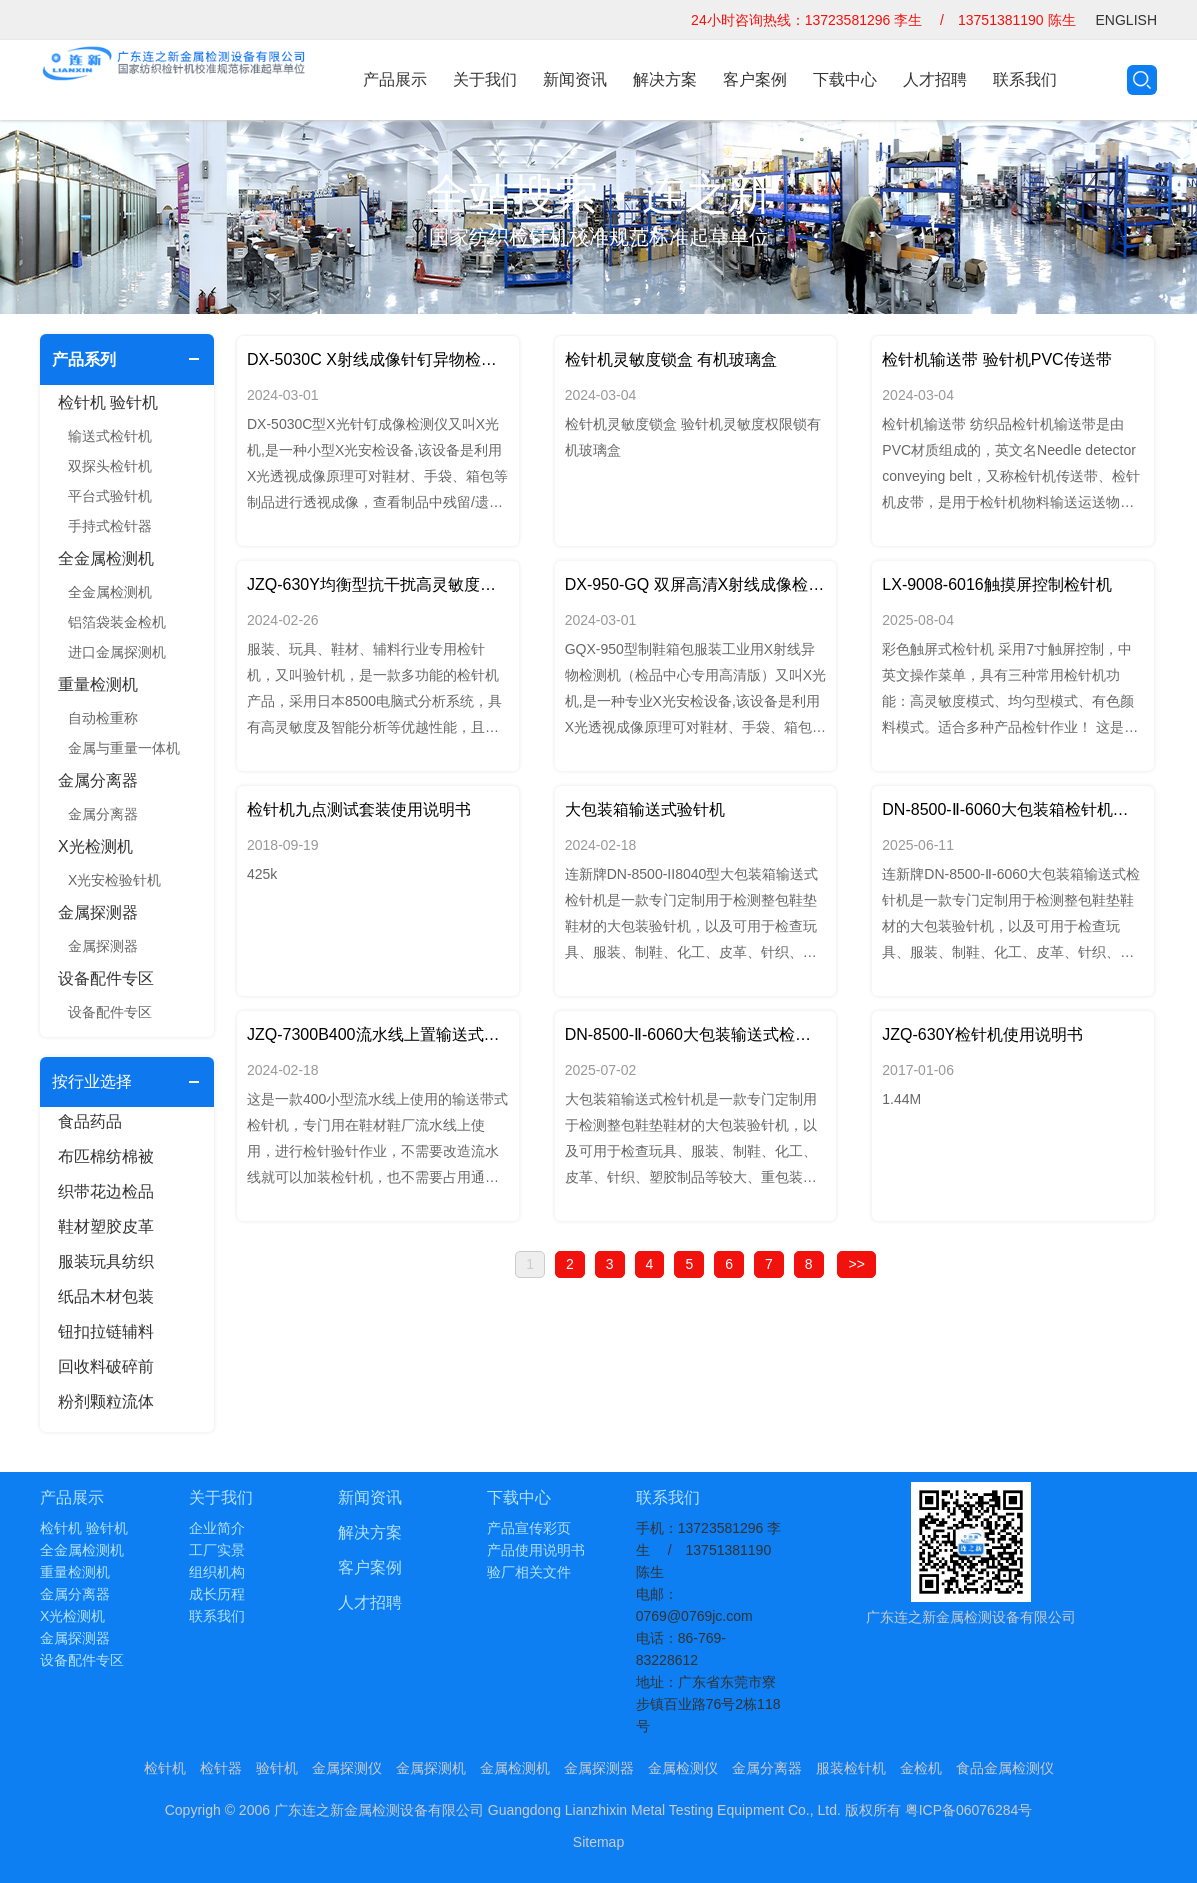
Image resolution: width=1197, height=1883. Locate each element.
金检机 (921, 1768)
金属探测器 (98, 912)
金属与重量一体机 (124, 748)
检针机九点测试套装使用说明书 (359, 809)
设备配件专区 (106, 978)
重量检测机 (98, 684)
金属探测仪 (347, 1768)
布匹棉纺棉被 (106, 1156)
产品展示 (395, 79)
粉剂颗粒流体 (106, 1401)
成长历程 (217, 1594)
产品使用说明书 (536, 1550)
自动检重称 (103, 718)
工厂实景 (217, 1550)
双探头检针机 (110, 466)
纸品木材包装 (106, 1296)
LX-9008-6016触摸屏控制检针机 (996, 584)
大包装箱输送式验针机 (645, 809)
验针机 (277, 1768)
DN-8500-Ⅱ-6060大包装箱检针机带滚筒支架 (1013, 809)
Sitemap (598, 1842)
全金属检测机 (106, 558)
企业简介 (217, 1528)
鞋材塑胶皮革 (106, 1226)
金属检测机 (515, 1768)
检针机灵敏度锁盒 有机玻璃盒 (671, 359)
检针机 (165, 1768)
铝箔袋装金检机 (117, 622)
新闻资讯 (575, 79)
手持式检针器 (110, 526)
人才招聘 (935, 79)
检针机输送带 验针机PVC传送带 (996, 359)
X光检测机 (95, 846)
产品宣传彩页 (529, 1528)
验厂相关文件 (529, 1572)
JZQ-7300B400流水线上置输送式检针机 (378, 1034)
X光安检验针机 (114, 880)
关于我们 (485, 79)
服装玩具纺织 (106, 1261)
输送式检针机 (110, 436)
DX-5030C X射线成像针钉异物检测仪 (378, 359)
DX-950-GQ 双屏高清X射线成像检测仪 (696, 584)
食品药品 (90, 1121)
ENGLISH (1126, 20)
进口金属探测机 (117, 652)
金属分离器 (98, 780)
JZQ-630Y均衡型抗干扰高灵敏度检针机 (378, 584)
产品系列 (84, 359)
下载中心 (845, 79)
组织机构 (217, 1572)
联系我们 (1025, 79)
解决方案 (665, 79)
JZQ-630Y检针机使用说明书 (982, 1034)
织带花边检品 (106, 1191)
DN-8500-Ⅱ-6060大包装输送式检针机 (696, 1034)
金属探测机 (431, 1768)
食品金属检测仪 (1005, 1768)
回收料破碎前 (106, 1366)
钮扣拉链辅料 (106, 1331)
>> (856, 1264)
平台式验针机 (110, 496)
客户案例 (755, 79)
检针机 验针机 (108, 402)
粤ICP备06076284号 (969, 1810)
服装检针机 (851, 1768)
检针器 (221, 1768)
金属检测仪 (683, 1768)
